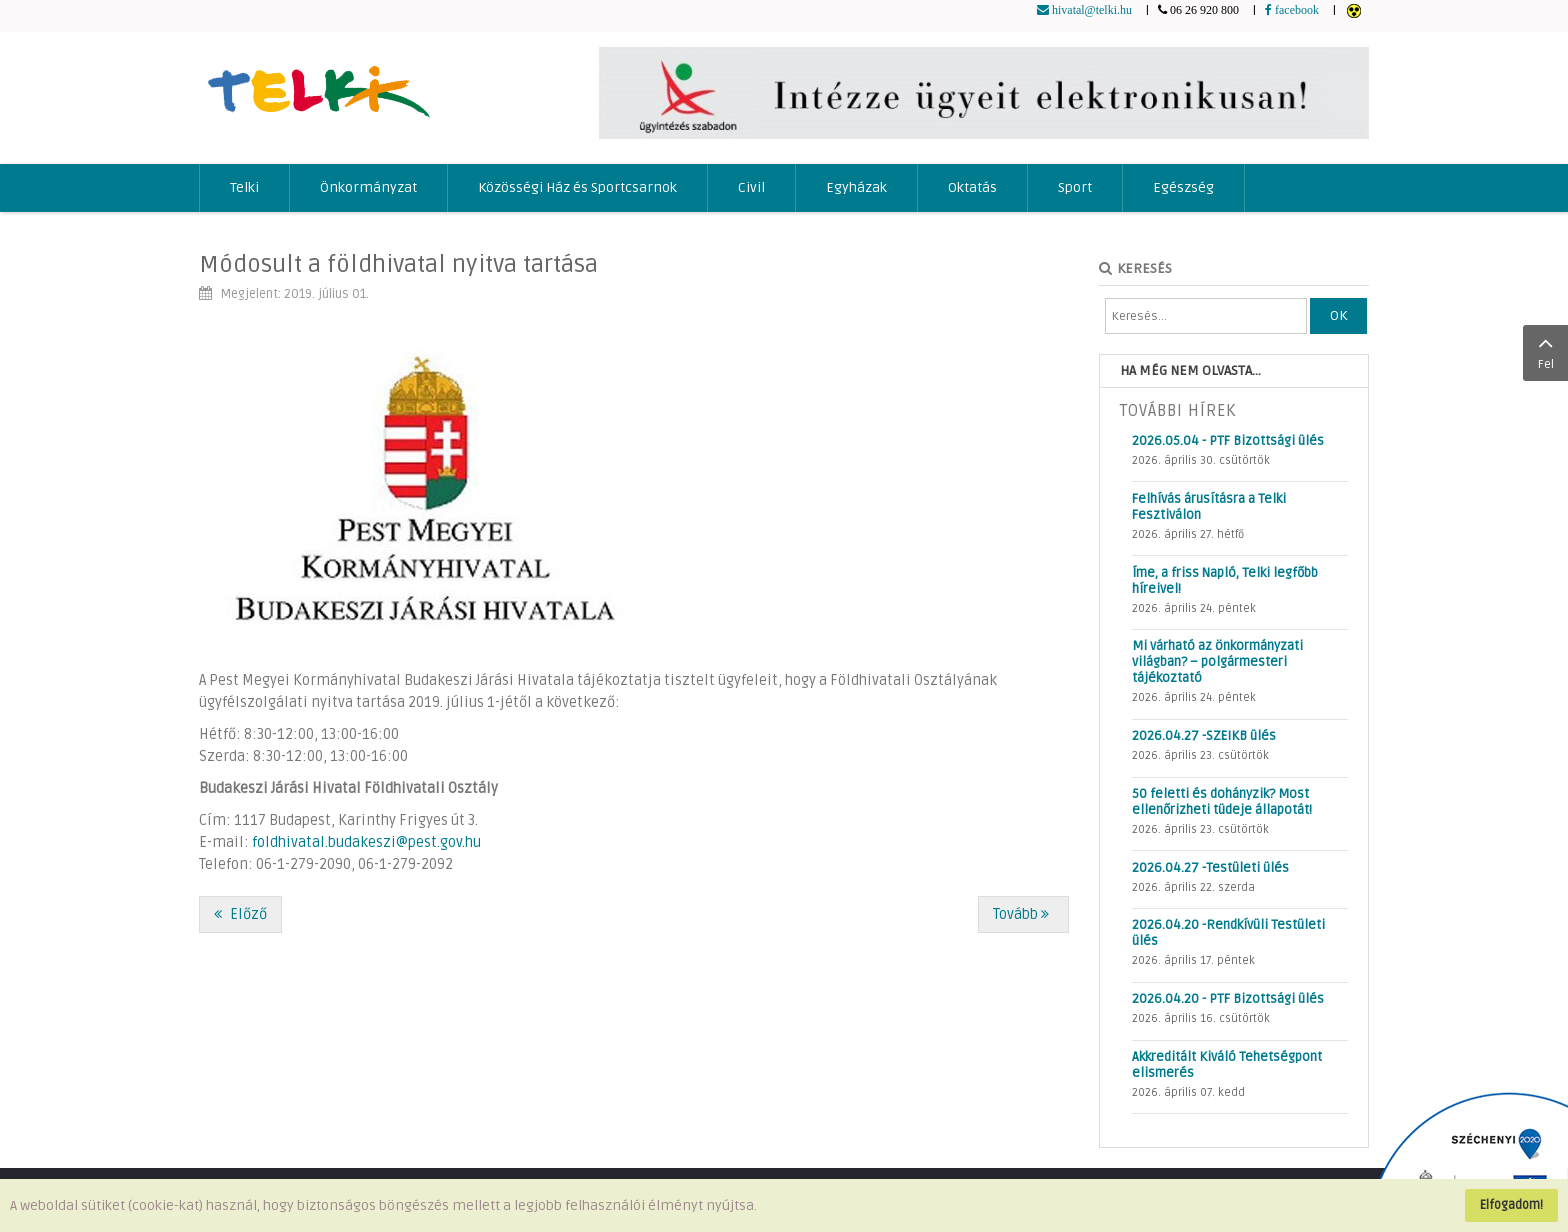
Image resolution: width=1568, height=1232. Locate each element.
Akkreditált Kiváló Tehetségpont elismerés (1227, 1065)
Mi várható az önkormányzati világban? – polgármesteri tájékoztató (1217, 662)
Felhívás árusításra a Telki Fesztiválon (1209, 507)
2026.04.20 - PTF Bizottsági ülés (1228, 999)
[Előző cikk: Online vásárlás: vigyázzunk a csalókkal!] (240, 914)
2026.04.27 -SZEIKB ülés (1204, 736)
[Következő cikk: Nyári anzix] (1023, 914)
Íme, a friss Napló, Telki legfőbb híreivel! (1225, 581)
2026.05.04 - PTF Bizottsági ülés (1228, 441)
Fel (1545, 351)
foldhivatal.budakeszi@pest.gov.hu (366, 842)
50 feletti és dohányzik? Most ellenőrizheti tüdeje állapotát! (1222, 802)
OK (1338, 315)
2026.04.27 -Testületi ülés (1210, 868)
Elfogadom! (1511, 1205)
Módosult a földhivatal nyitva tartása (398, 264)
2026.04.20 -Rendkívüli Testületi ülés (1228, 933)
